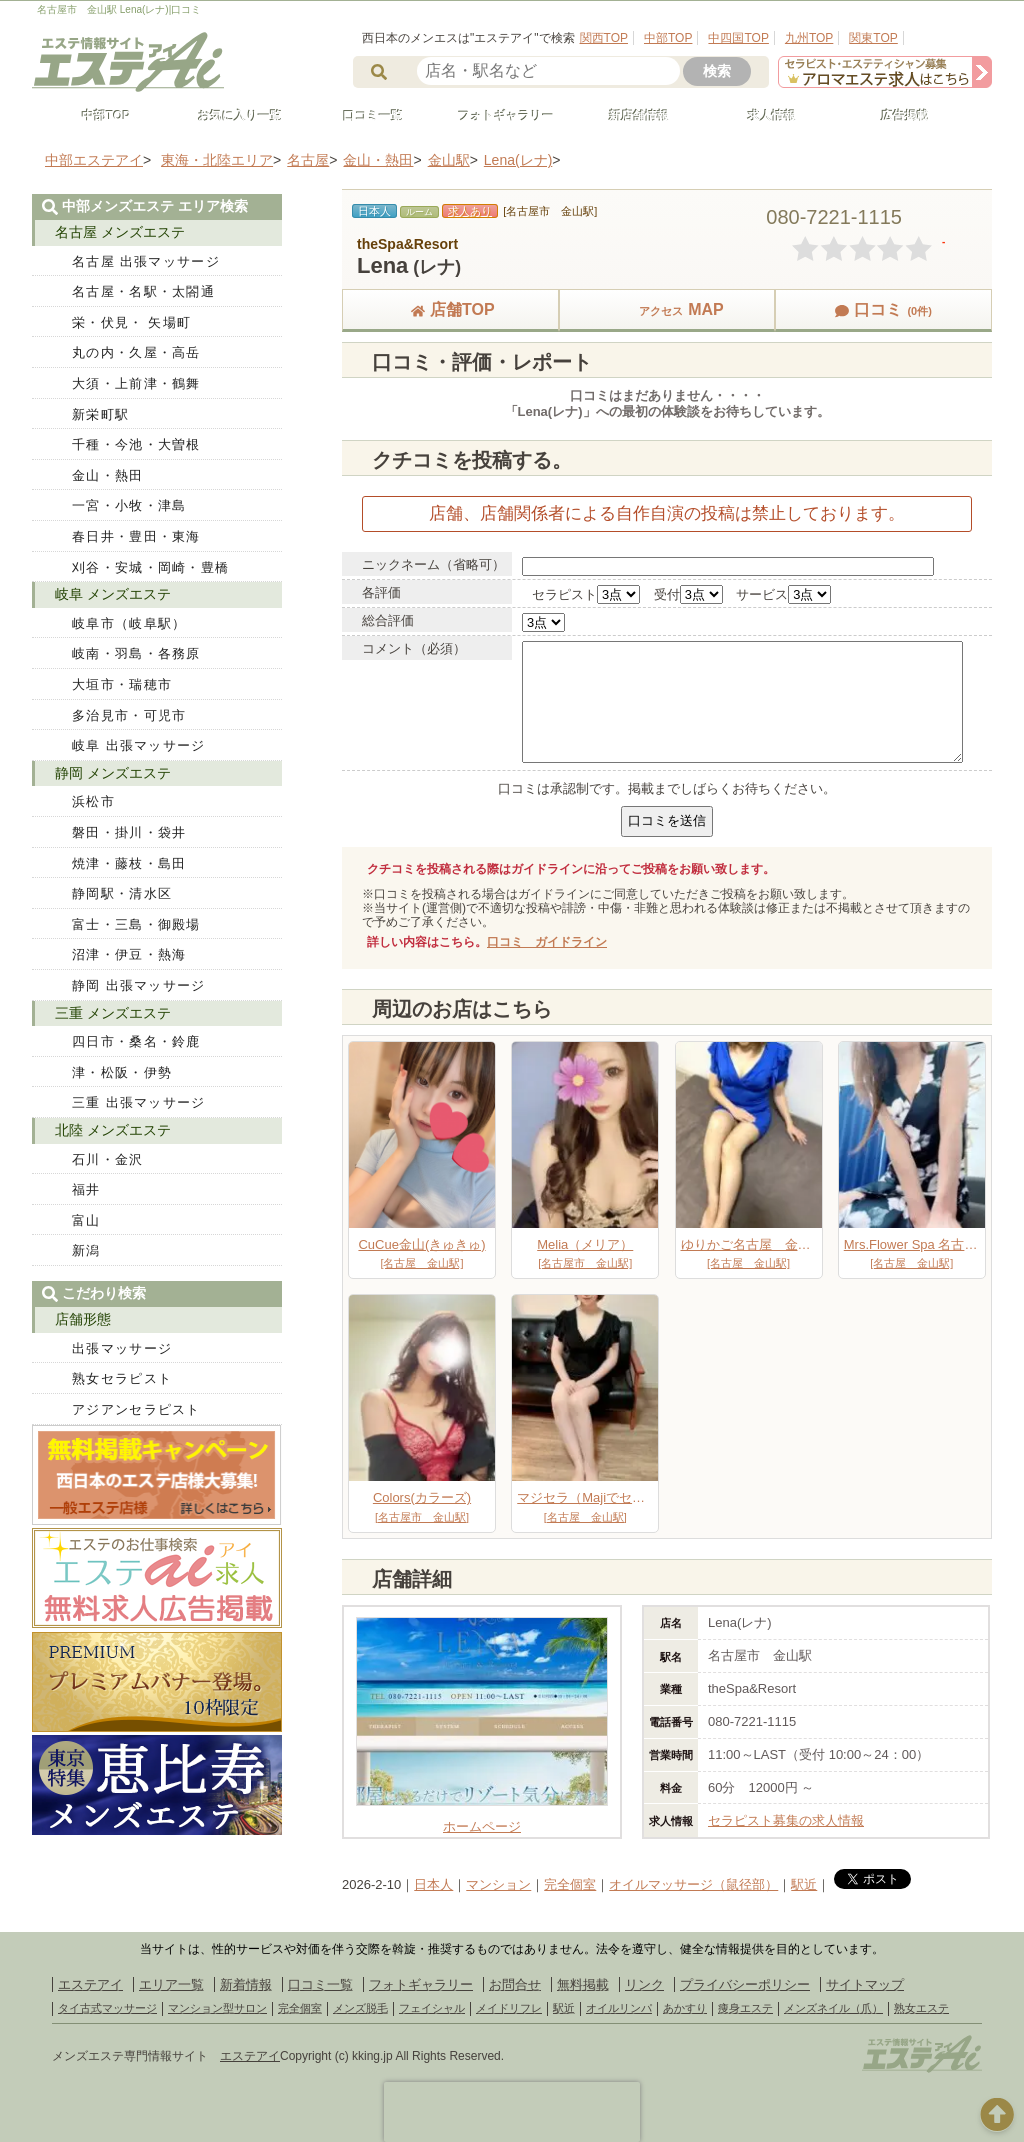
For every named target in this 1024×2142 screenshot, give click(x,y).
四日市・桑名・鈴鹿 (136, 1041)
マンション (498, 1884)
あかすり (685, 2008)
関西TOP (604, 38)
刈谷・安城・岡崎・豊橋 (150, 567)
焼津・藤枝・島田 (129, 863)
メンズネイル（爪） (833, 2008)
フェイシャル (432, 2008)
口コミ (883, 309)
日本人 (433, 1884)
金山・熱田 (108, 475)
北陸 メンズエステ (113, 1130)
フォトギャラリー (497, 116)
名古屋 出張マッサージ (146, 261)
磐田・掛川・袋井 (129, 832)
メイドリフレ (509, 2008)
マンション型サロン (217, 2008)
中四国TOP (738, 38)
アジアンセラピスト (136, 1409)
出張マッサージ (122, 1348)
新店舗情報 (630, 116)
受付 (667, 594)
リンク (644, 1984)
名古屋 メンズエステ (120, 232)
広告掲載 (896, 116)
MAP (667, 309)
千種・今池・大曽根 (136, 444)
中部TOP (668, 38)
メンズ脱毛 (360, 2008)
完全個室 (570, 1884)
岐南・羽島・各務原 (136, 653)
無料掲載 (583, 1984)
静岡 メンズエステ (113, 773)
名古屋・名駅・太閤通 (143, 291)
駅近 (804, 1884)
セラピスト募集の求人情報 (786, 1820)
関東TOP (873, 38)
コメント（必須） (414, 648)
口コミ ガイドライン (547, 942)
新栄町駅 (100, 414)
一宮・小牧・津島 (129, 505)
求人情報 (763, 116)
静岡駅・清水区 (122, 893)
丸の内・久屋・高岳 (136, 352)
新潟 (86, 1250)
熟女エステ (921, 2008)
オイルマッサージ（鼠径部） (693, 1884)
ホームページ (482, 1819)
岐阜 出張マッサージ (139, 745)
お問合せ (515, 1984)
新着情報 (246, 1984)
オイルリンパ (619, 2008)
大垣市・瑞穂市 (122, 684)
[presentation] (512, 2112)
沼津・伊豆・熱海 (129, 954)
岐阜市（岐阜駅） (129, 623)
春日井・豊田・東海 (136, 536)
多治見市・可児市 (129, 715)
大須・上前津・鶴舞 (136, 383)
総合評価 (388, 620)
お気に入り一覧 (231, 116)
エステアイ (90, 1984)
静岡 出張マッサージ (139, 985)
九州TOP (809, 38)
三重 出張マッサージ (139, 1102)
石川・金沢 (108, 1159)
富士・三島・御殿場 (136, 924)
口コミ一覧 (364, 116)
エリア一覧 (171, 1984)
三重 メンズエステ (113, 1013)
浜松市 (93, 801)
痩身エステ (745, 2008)
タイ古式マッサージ (107, 2008)
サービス (762, 594)
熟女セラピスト (122, 1378)
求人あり (470, 211)
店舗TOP (450, 309)
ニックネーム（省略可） (433, 564)
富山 (86, 1220)
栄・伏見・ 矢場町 (131, 322)
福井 (86, 1189)
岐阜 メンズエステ (113, 594)
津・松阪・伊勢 (122, 1072)
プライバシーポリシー (745, 1984)
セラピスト (564, 594)
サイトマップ (865, 1984)
